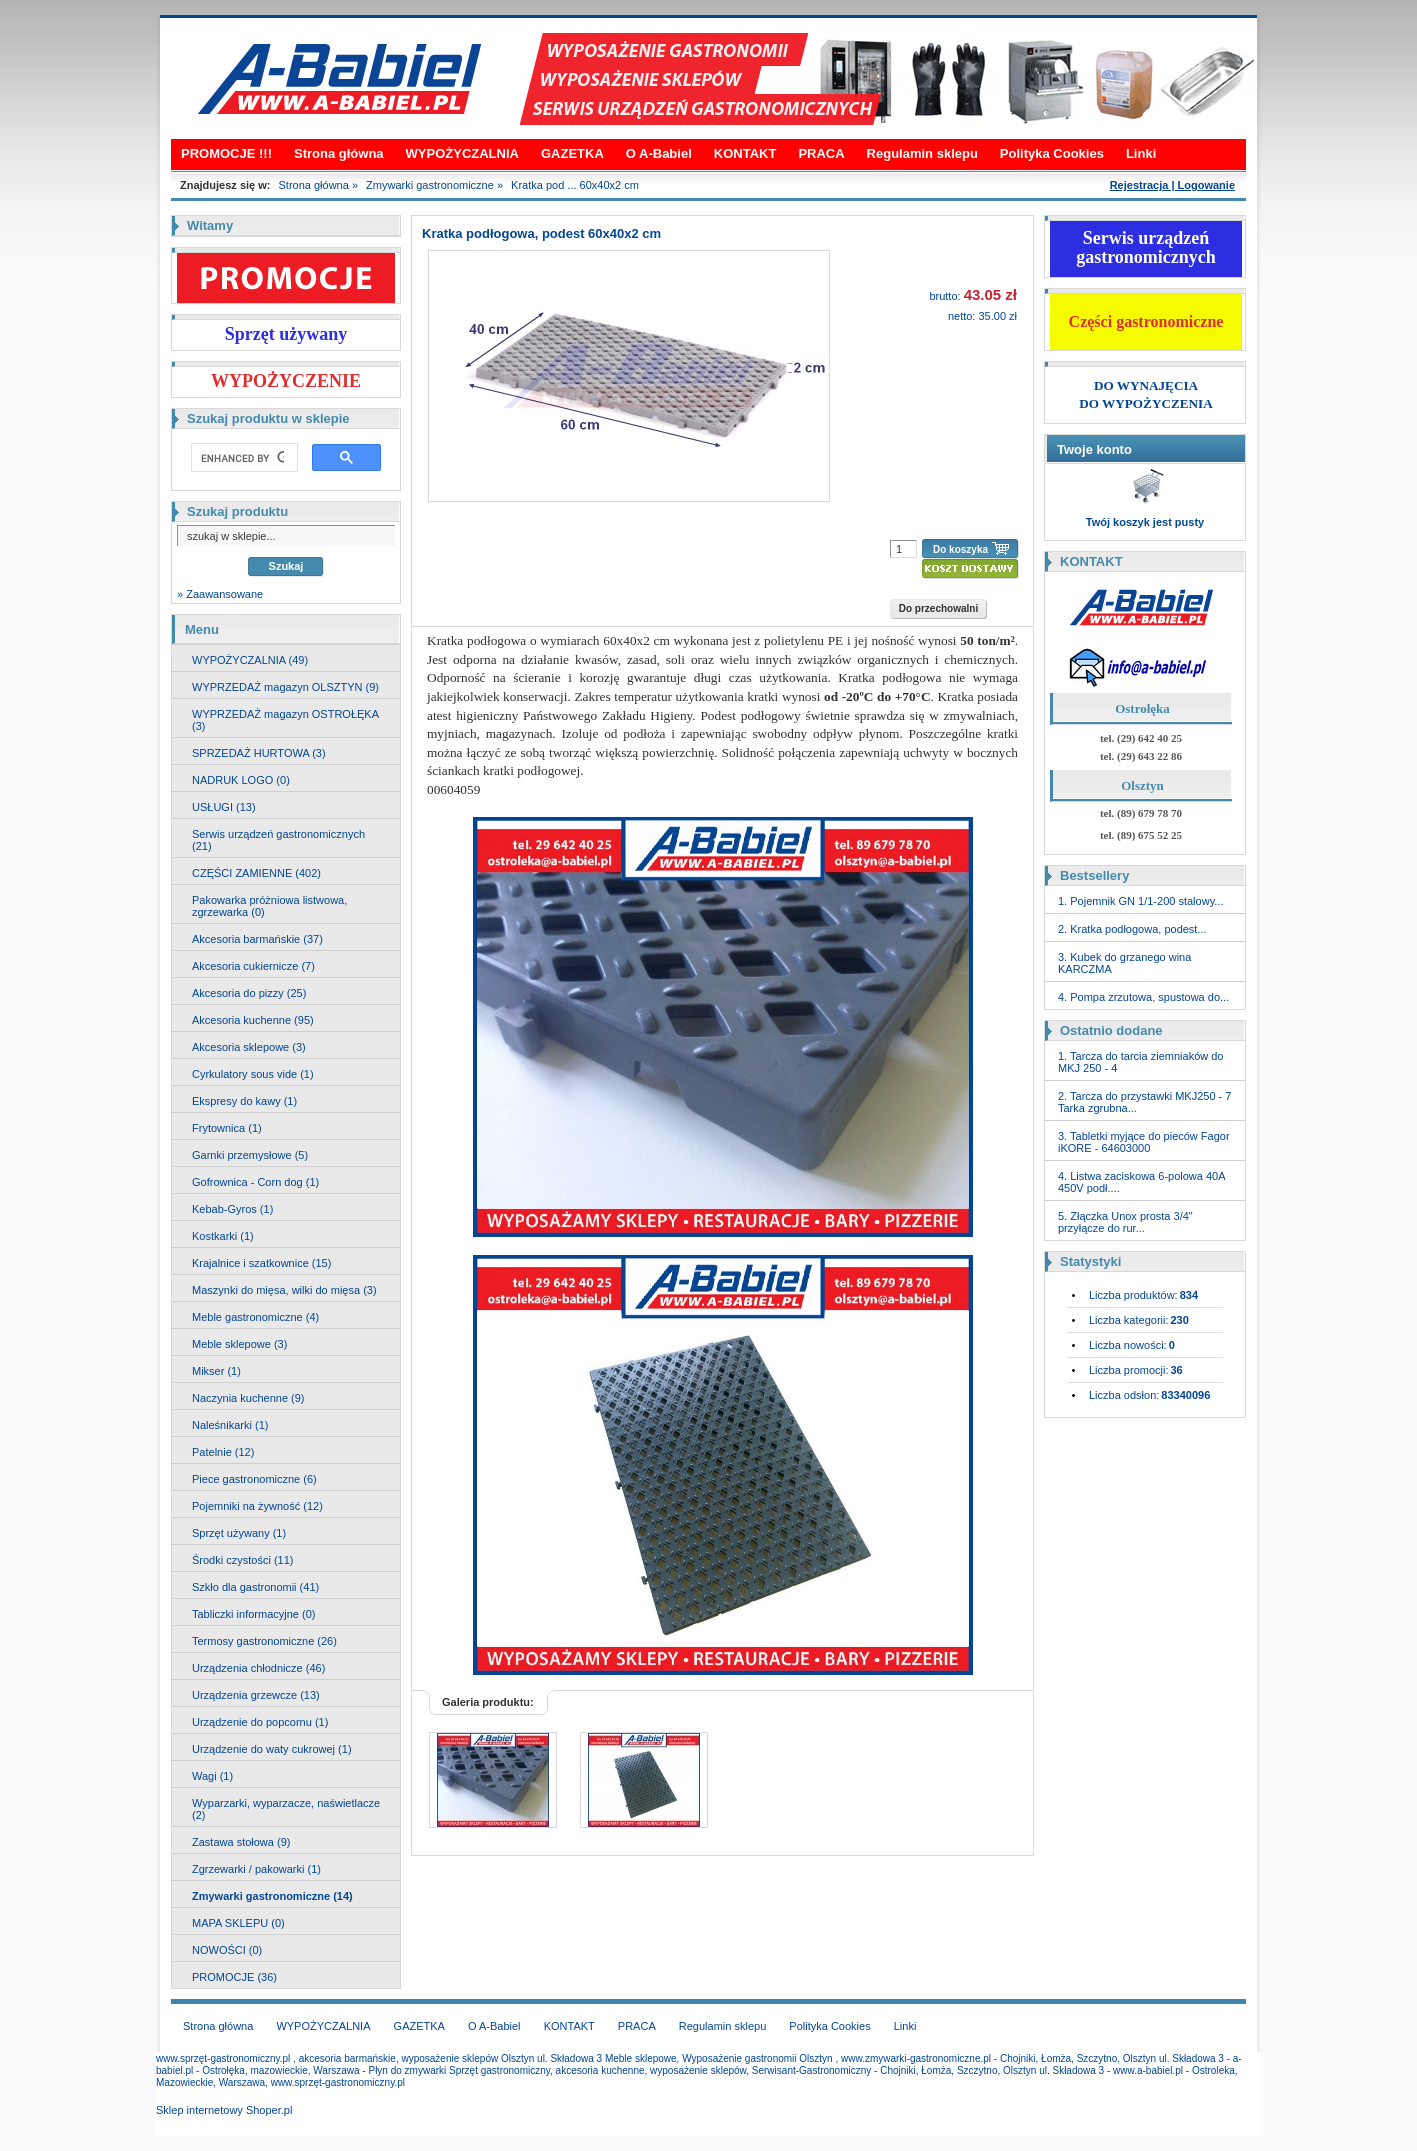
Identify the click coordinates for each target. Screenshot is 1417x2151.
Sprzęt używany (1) (239, 1533)
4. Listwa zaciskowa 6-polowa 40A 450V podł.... (1141, 1182)
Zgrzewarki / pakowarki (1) (256, 1869)
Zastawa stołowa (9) (241, 1842)
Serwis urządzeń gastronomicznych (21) (278, 840)
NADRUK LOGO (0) (241, 780)
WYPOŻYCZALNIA (462, 153)
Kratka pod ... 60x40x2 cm (575, 185)
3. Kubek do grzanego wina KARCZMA (1124, 963)
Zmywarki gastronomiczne (430, 185)
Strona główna (339, 153)
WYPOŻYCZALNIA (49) (250, 660)
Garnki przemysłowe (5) (250, 1155)
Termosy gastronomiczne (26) (264, 1641)
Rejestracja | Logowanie (1172, 185)
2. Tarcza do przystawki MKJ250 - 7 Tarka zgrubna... (1144, 1102)
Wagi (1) (212, 1776)
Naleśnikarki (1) (230, 1425)
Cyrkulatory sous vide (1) (253, 1074)
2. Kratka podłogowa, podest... (1132, 929)
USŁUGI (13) (224, 807)
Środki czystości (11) (242, 1560)
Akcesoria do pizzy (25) (249, 993)
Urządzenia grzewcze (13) (256, 1695)
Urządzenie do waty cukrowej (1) (272, 1749)
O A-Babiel (659, 153)
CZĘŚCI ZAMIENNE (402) (256, 873)
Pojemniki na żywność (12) (257, 1506)
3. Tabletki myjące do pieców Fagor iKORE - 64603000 (1144, 1142)
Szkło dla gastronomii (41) (255, 1587)
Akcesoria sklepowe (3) (249, 1047)
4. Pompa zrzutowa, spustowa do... (1143, 997)
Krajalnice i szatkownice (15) (261, 1263)
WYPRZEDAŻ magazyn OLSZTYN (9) (285, 687)
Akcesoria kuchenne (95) (253, 1020)
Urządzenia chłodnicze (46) (258, 1668)
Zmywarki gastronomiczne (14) (272, 1896)
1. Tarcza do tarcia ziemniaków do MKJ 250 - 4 (1141, 1062)
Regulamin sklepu (922, 153)
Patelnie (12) (223, 1452)
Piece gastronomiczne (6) (254, 1479)
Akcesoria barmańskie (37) (257, 939)
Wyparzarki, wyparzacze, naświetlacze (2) (286, 1809)
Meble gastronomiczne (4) (255, 1317)
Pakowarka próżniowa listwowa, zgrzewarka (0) (269, 906)
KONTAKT (745, 153)
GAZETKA (572, 153)
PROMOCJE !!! (226, 153)
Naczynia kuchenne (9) (248, 1398)
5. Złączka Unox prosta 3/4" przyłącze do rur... (1125, 1222)
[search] (242, 458)
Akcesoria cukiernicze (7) (253, 966)
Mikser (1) (216, 1371)
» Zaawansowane (220, 594)
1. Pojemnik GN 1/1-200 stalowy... (1140, 901)
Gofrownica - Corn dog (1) (255, 1182)
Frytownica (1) (227, 1128)
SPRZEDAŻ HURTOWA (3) (259, 753)
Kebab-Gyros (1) (232, 1209)
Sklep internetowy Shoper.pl (224, 2110)
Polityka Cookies (1052, 153)
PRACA (821, 153)
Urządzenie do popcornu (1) (260, 1722)
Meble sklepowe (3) (239, 1344)
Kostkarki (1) (223, 1236)
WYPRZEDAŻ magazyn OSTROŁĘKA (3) (285, 720)
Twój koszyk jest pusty (1145, 522)
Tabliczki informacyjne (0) (253, 1614)
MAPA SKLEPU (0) (238, 1923)
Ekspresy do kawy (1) (244, 1101)
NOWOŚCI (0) (227, 1950)
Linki (1141, 153)
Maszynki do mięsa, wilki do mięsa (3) (284, 1290)
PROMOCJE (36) (234, 1977)
